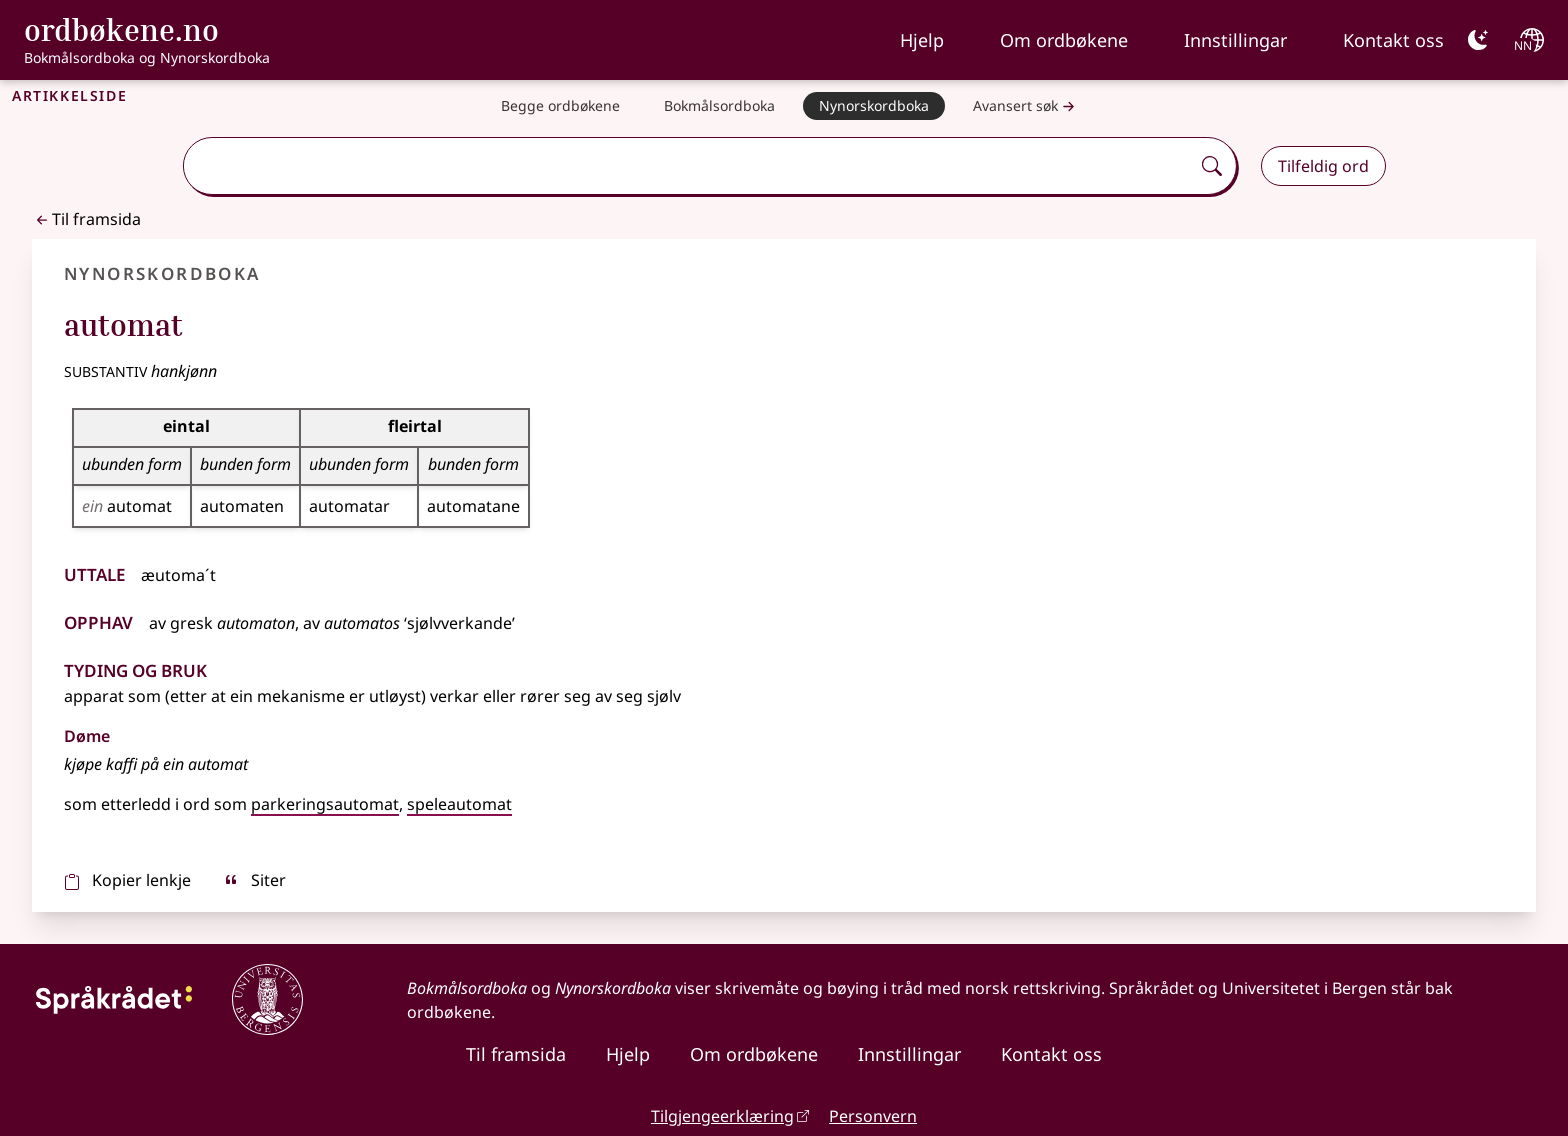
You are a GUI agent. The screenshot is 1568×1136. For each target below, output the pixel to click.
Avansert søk (1026, 106)
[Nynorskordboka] (874, 106)
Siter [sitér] (254, 880)
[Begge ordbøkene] (560, 106)
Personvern (873, 1116)
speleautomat (459, 804)
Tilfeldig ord (1323, 166)
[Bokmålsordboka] (719, 106)
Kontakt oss (1393, 40)
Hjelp (922, 40)
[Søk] (1212, 166)
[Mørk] (1478, 40)
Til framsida (86, 219)
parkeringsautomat (325, 804)
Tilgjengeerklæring (722, 1116)
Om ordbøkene (1064, 40)
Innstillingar (1235, 40)
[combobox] (688, 166)
